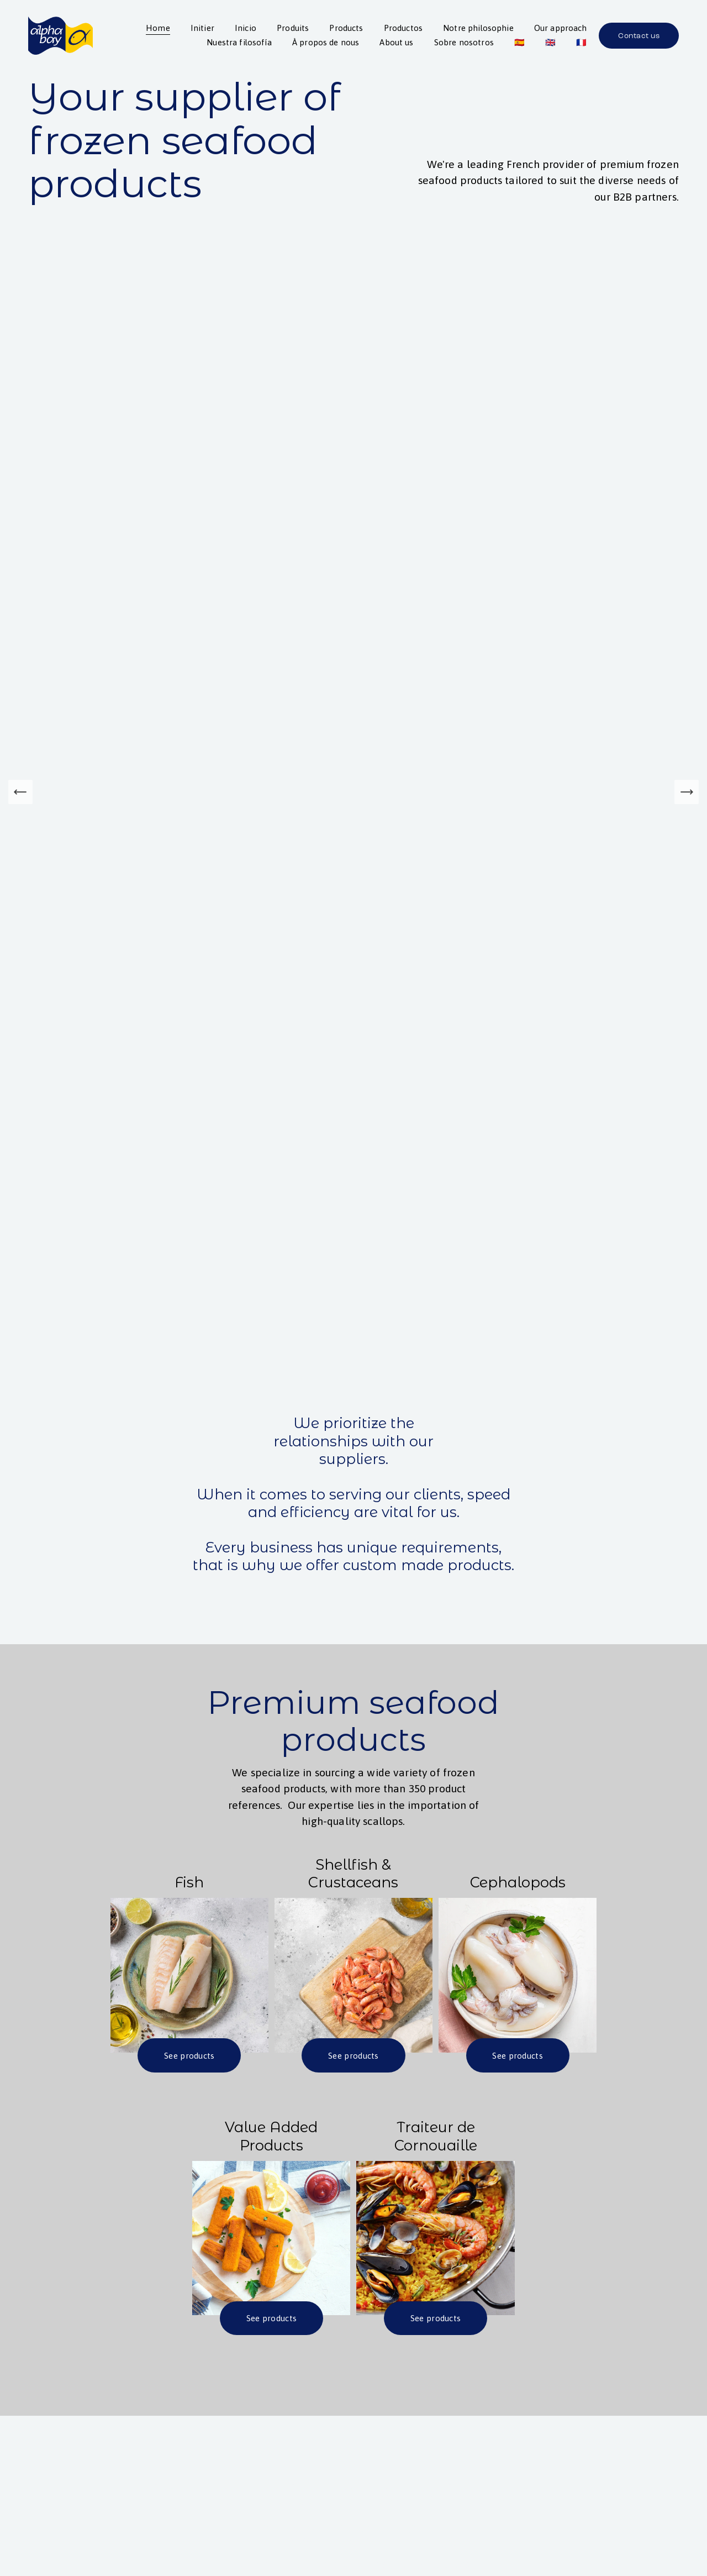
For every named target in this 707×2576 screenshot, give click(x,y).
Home (158, 28)
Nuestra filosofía (239, 42)
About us (396, 42)
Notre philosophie (478, 28)
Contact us (638, 35)
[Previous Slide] (20, 792)
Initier (202, 28)
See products (189, 2055)
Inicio (245, 28)
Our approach (560, 28)
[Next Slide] (686, 792)
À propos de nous (325, 42)
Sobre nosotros (463, 42)
